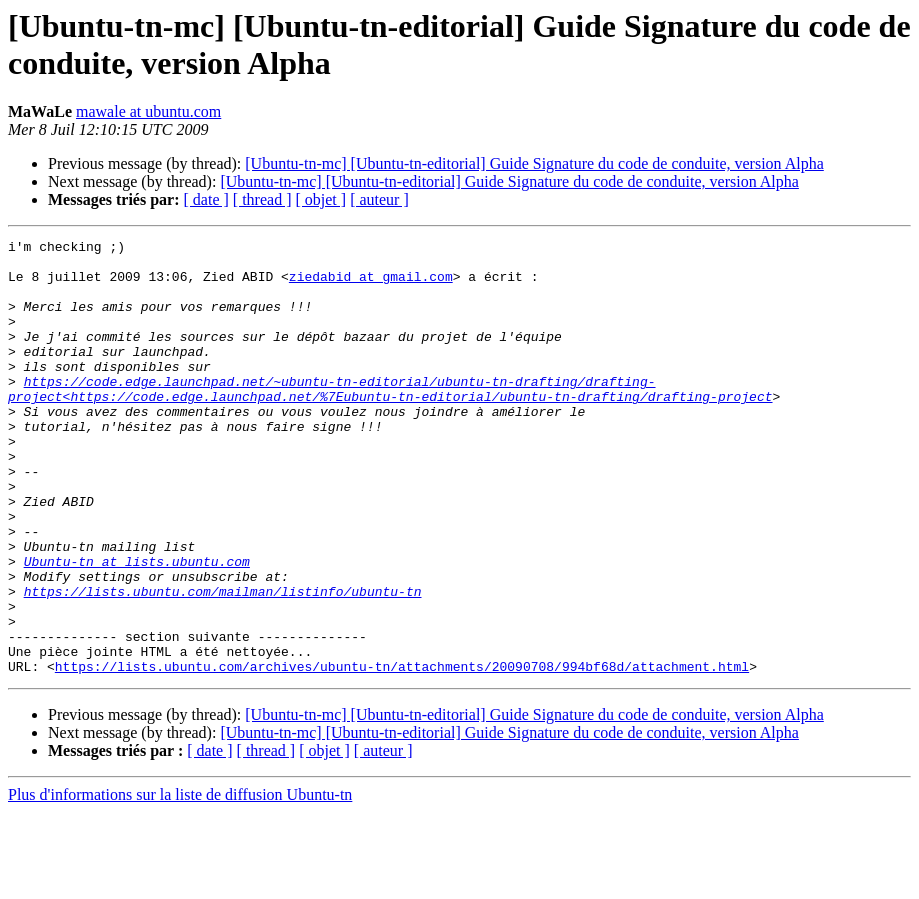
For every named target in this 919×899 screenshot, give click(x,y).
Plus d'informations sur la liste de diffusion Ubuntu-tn (180, 881)
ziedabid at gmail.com (371, 285)
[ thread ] (262, 199)
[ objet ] (320, 199)
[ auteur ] (379, 199)
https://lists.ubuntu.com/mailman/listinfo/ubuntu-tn (223, 663)
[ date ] (206, 199)
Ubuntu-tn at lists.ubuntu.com (137, 627)
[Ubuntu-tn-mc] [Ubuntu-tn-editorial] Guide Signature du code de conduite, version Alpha (534, 163)
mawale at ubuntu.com (148, 111)
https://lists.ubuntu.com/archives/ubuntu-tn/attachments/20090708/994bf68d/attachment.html (402, 753)
